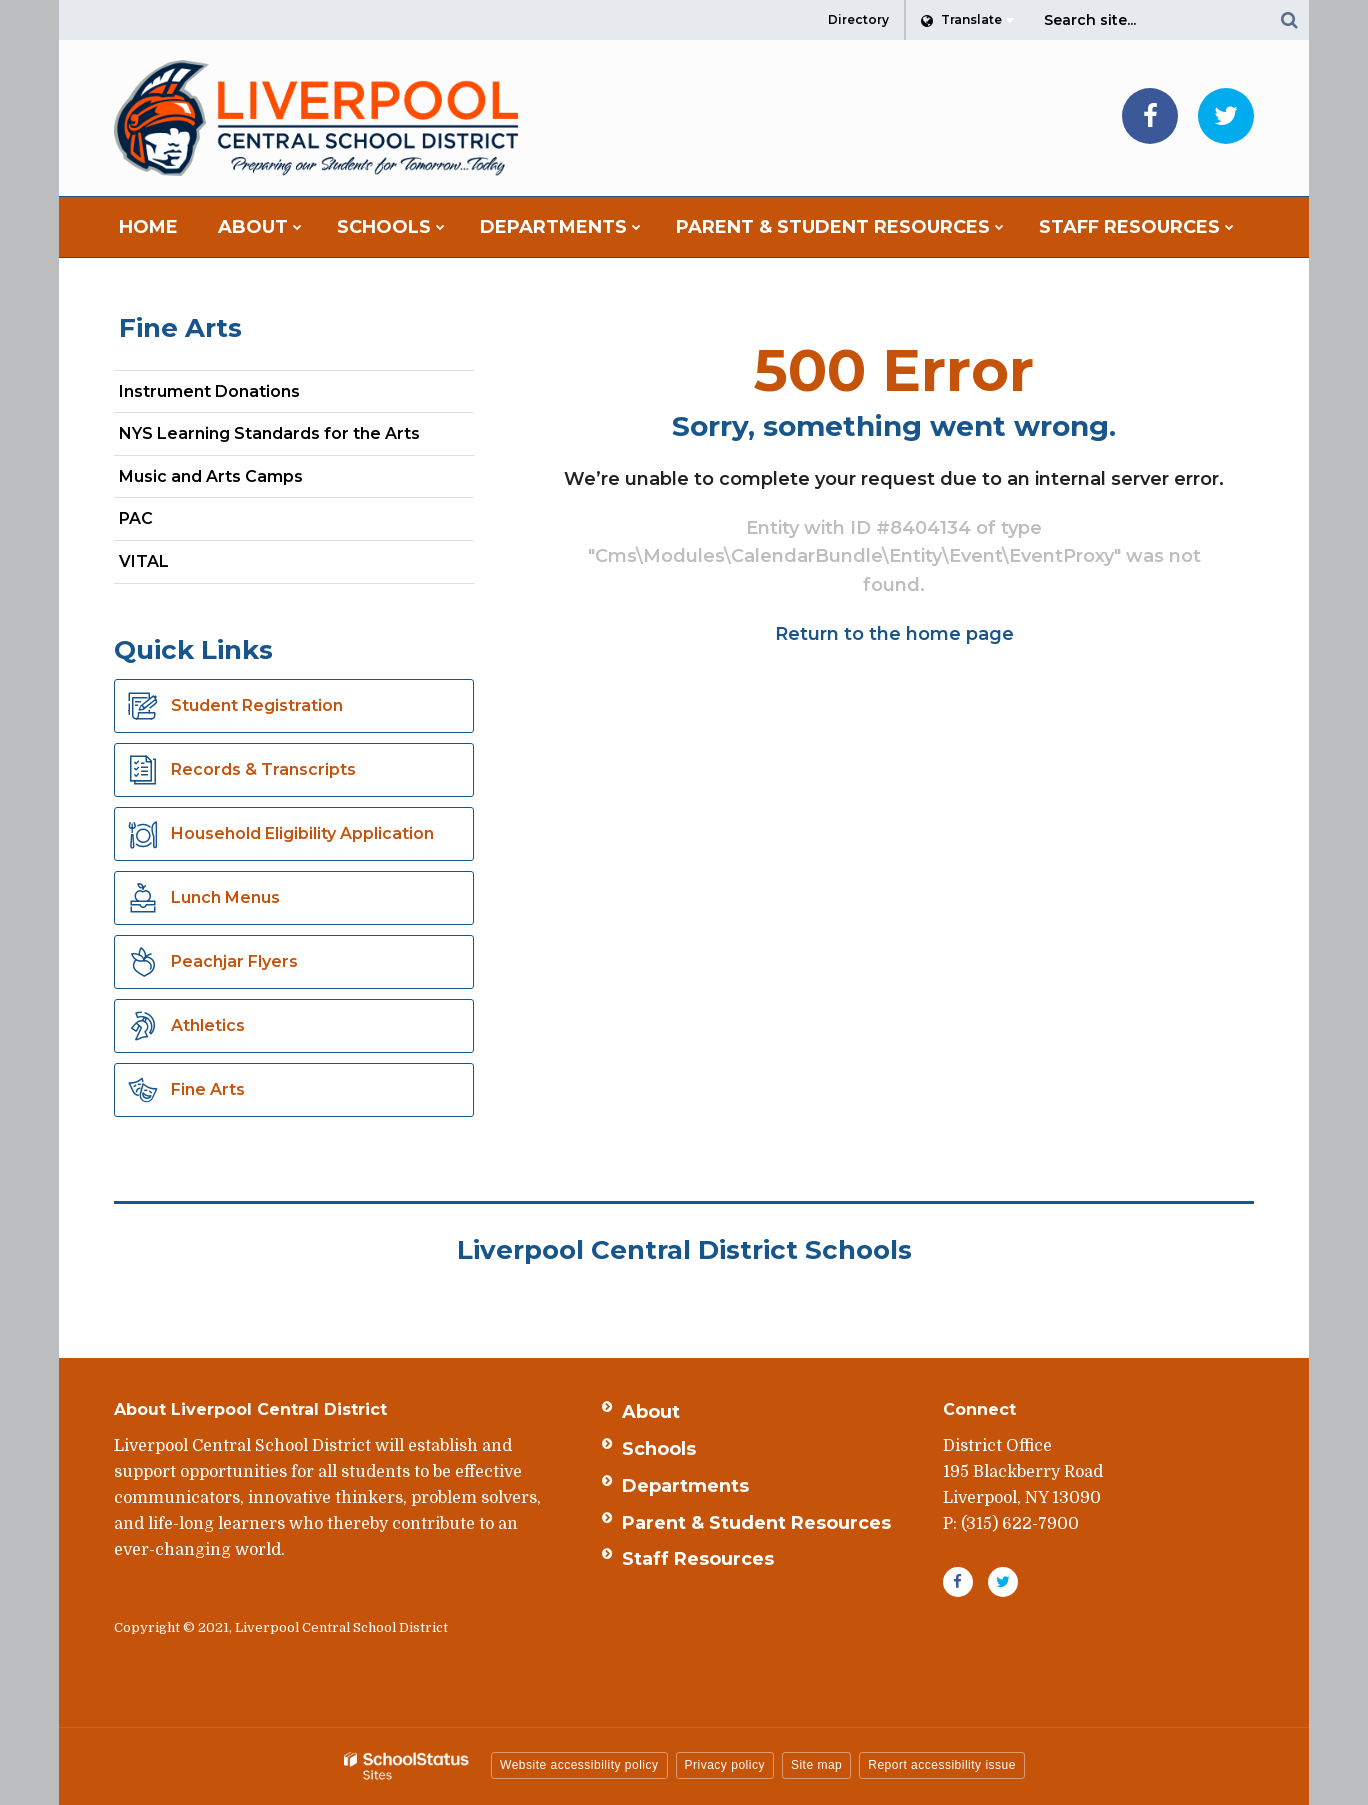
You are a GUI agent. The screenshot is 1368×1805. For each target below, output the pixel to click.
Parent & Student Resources (756, 1523)
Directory (858, 19)
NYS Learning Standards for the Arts (296, 437)
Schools (659, 1449)
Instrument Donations (209, 391)
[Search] (1289, 20)
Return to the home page (894, 634)
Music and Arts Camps (211, 476)
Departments (685, 1486)
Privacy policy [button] (725, 1765)
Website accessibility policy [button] (579, 1765)
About (651, 1412)
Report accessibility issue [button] (942, 1765)
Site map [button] (816, 1765)
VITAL (144, 561)
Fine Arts (180, 328)
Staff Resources (698, 1559)
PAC (136, 518)
